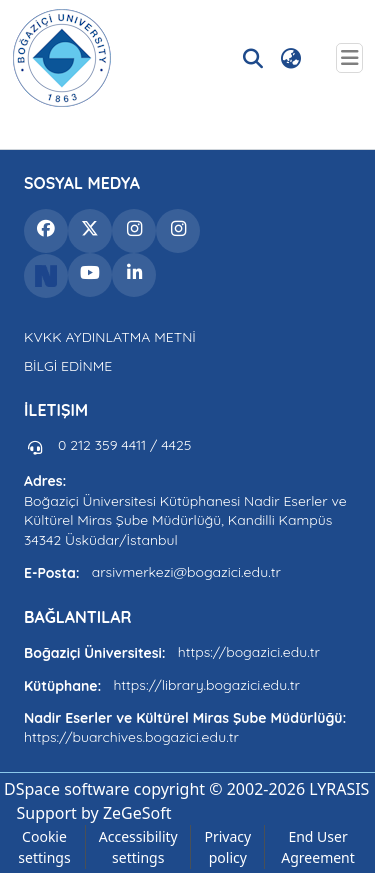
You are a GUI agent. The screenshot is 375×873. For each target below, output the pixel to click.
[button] (62, 58)
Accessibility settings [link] (138, 847)
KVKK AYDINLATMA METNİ (110, 337)
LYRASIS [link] (339, 789)
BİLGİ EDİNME (68, 366)
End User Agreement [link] (318, 847)
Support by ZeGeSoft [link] (93, 813)
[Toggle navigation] (349, 58)
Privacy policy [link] (227, 847)
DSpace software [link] (67, 789)
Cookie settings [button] (44, 847)
